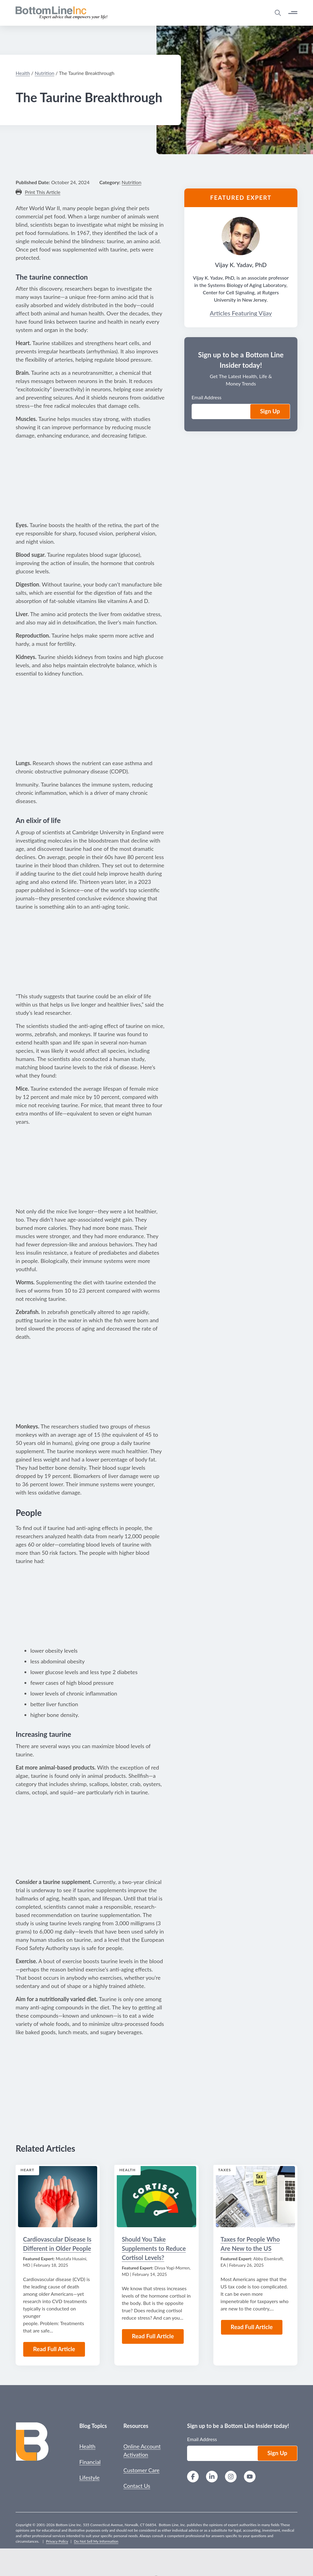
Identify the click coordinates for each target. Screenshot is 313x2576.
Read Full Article (54, 2348)
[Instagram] (231, 2477)
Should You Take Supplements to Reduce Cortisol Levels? (154, 2248)
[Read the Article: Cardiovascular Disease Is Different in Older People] (57, 2196)
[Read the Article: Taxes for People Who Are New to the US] (255, 2196)
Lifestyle (89, 2477)
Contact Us (136, 2485)
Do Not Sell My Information (96, 2541)
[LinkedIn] (212, 2477)
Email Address (202, 2439)
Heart (27, 2170)
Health (127, 2170)
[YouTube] (250, 2477)
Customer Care (141, 2470)
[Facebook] (193, 2477)
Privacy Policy (57, 2541)
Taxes (224, 2170)
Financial (90, 2462)
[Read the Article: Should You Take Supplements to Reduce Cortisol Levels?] (156, 2196)
